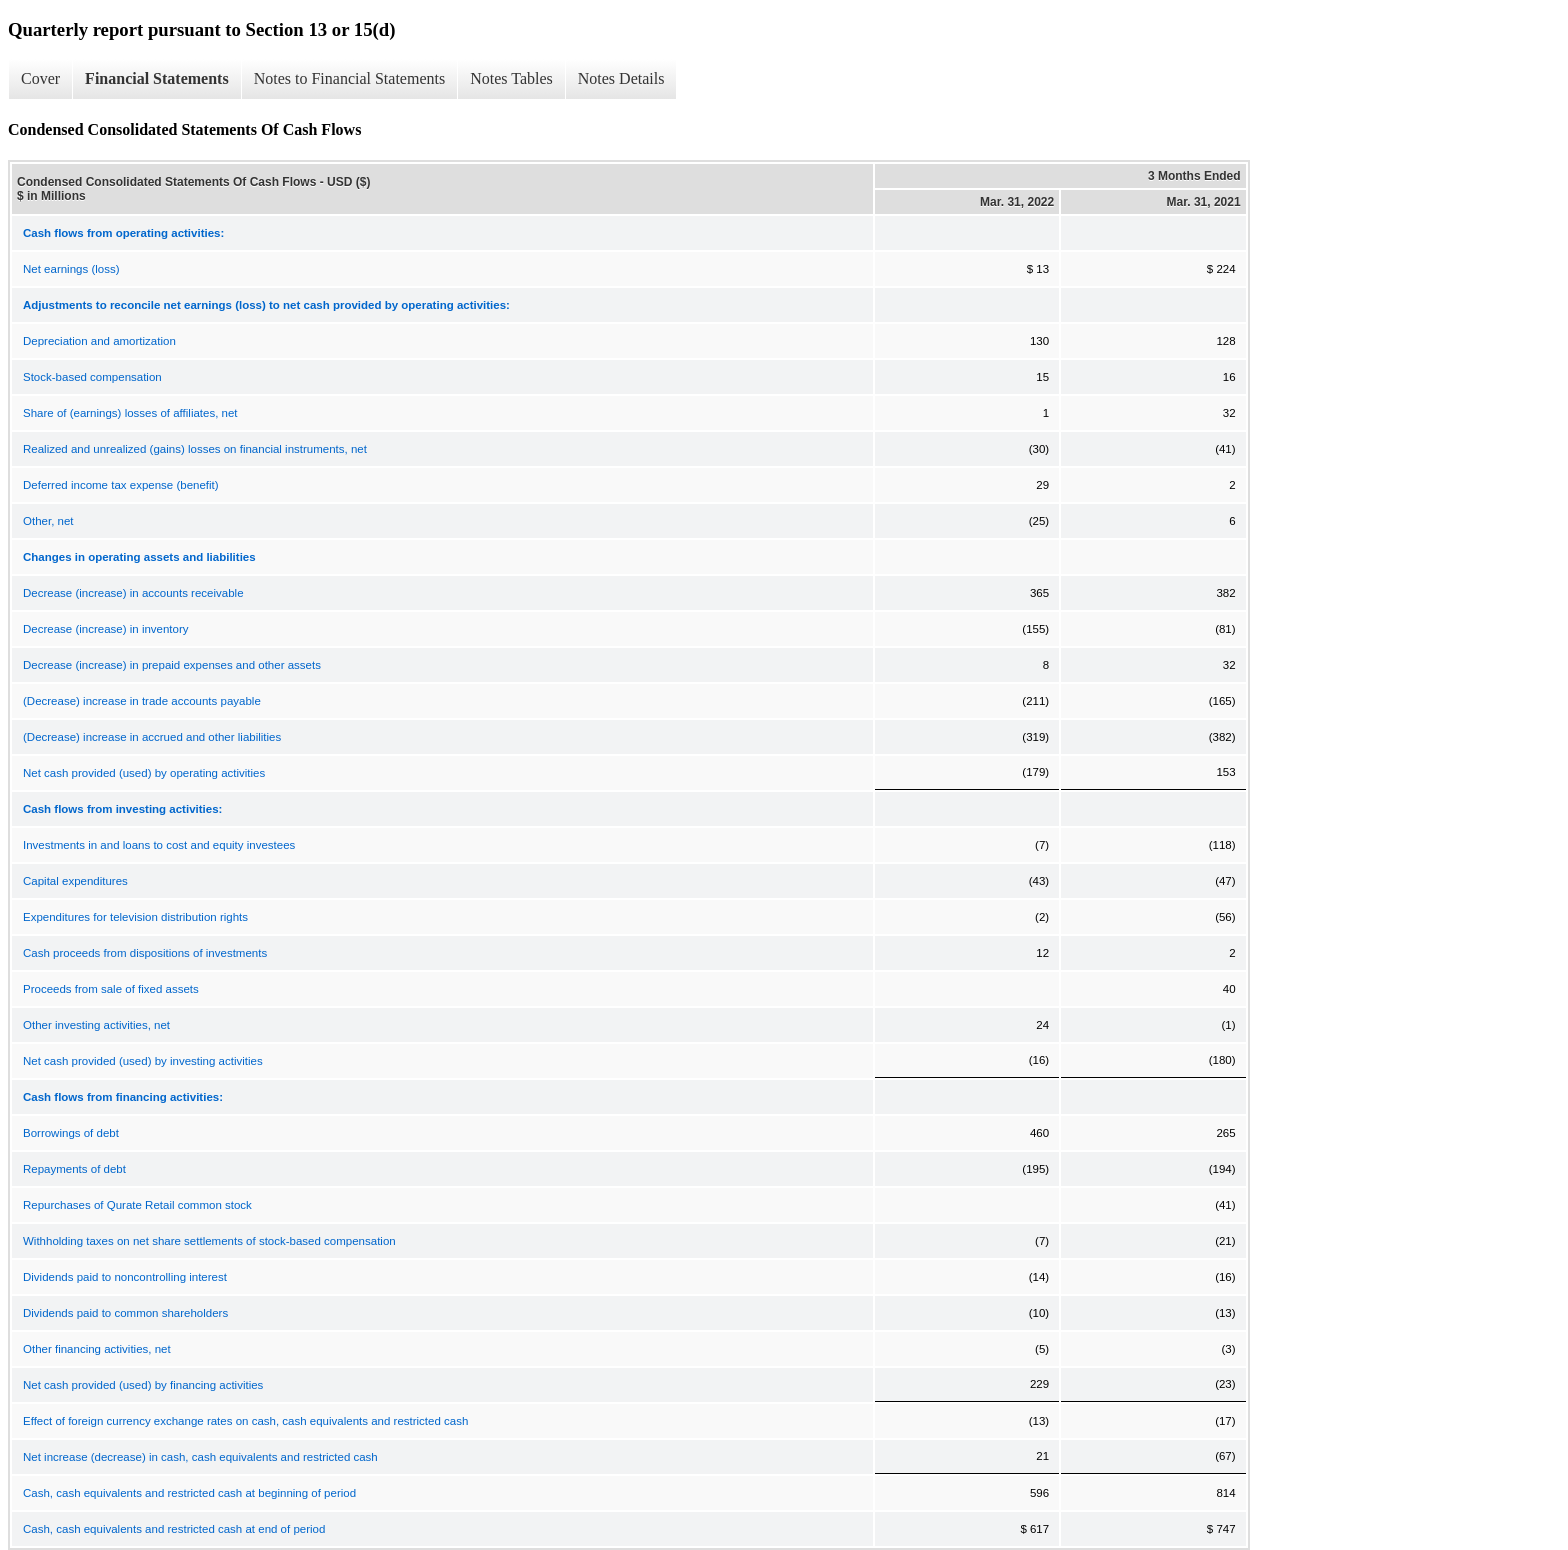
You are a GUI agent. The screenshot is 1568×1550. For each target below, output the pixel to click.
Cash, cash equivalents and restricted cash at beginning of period (189, 1493)
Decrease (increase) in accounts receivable (133, 593)
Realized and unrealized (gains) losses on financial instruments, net (195, 449)
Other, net (48, 521)
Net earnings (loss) (71, 269)
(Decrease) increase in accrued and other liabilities (152, 737)
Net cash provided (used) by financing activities (143, 1385)
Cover (40, 78)
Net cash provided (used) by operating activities (144, 773)
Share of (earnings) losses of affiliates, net (130, 413)
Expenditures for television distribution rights (135, 917)
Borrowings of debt (71, 1133)
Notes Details (621, 78)
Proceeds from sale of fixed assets (111, 989)
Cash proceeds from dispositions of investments (145, 953)
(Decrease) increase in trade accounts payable (142, 701)
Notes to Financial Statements (350, 78)
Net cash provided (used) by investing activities (143, 1061)
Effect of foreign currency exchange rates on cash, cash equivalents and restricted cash (245, 1421)
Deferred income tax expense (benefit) (121, 485)
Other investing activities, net (96, 1025)
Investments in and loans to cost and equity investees (159, 845)
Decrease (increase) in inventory (106, 629)
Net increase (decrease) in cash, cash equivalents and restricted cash (200, 1457)
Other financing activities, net (97, 1349)
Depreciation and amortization (99, 341)
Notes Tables (511, 78)
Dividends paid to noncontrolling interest (125, 1277)
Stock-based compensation (92, 377)
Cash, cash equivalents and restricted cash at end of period (174, 1529)
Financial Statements (157, 78)
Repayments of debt (74, 1169)
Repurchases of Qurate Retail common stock (137, 1205)
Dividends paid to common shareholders (125, 1313)
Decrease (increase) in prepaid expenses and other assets (172, 665)
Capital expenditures (75, 881)
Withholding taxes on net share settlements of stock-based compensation (209, 1241)
